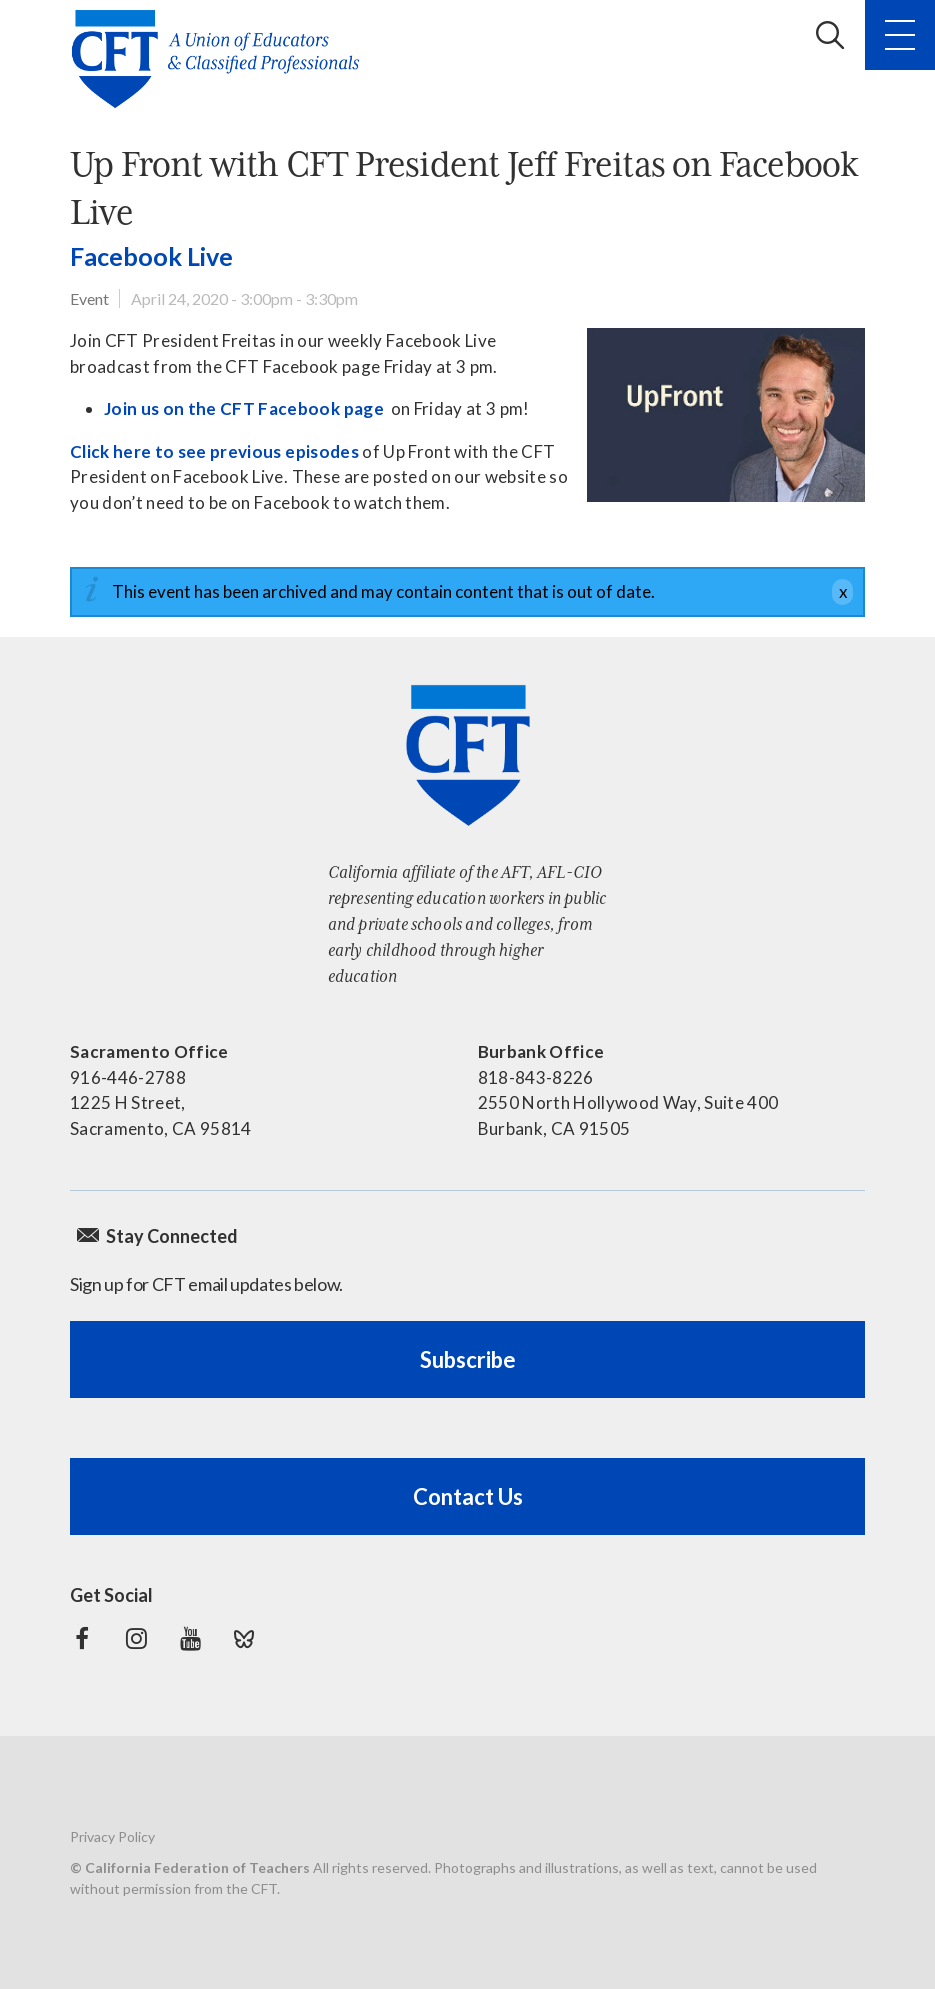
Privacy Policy (112, 1836)
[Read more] (726, 415)
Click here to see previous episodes (214, 451)
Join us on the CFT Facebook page (244, 408)
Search (830, 35)
